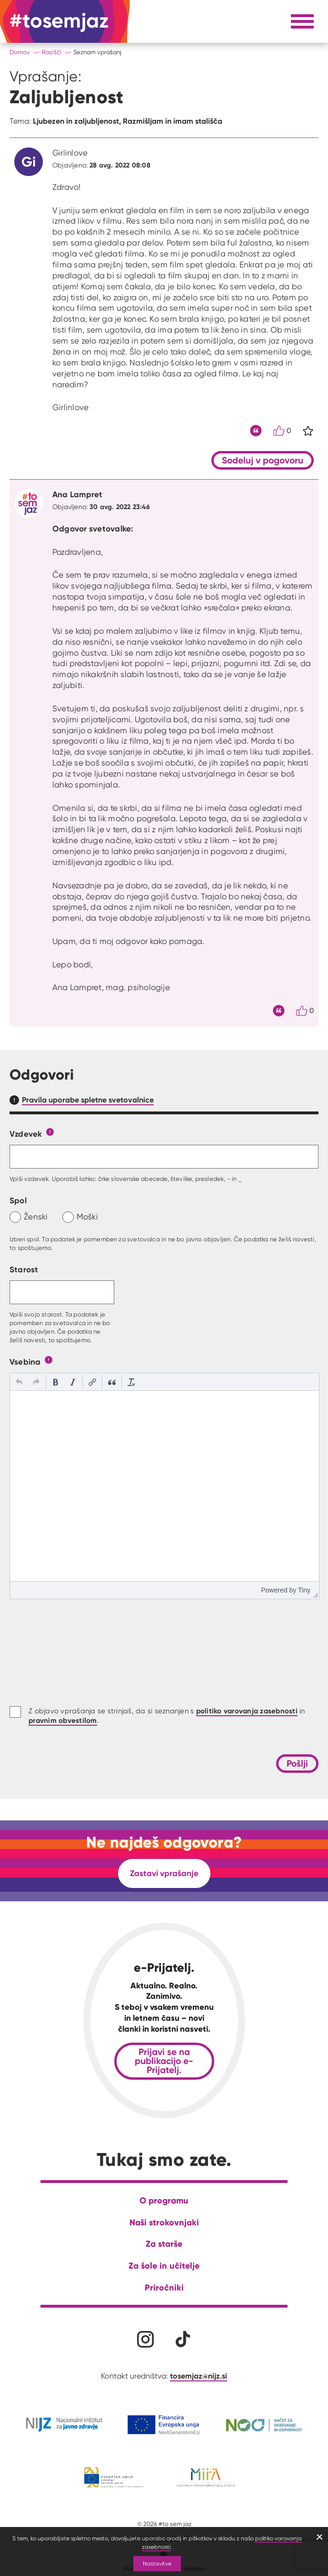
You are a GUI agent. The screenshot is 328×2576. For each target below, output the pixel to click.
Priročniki (164, 2287)
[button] (19, 1382)
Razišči (51, 52)
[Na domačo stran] (59, 21)
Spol (18, 1200)
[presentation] (19, 1382)
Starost (24, 1269)
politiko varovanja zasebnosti (247, 1710)
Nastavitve (157, 2563)
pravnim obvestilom (63, 1720)
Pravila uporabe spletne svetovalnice (88, 1099)
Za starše (164, 2243)
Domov (20, 52)
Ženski (36, 1216)
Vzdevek (26, 1134)
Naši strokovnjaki (164, 2222)
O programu (164, 2200)
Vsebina (25, 1362)
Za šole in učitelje (164, 2265)
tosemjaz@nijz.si (198, 2375)
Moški (87, 1216)
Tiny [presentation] (304, 1590)
